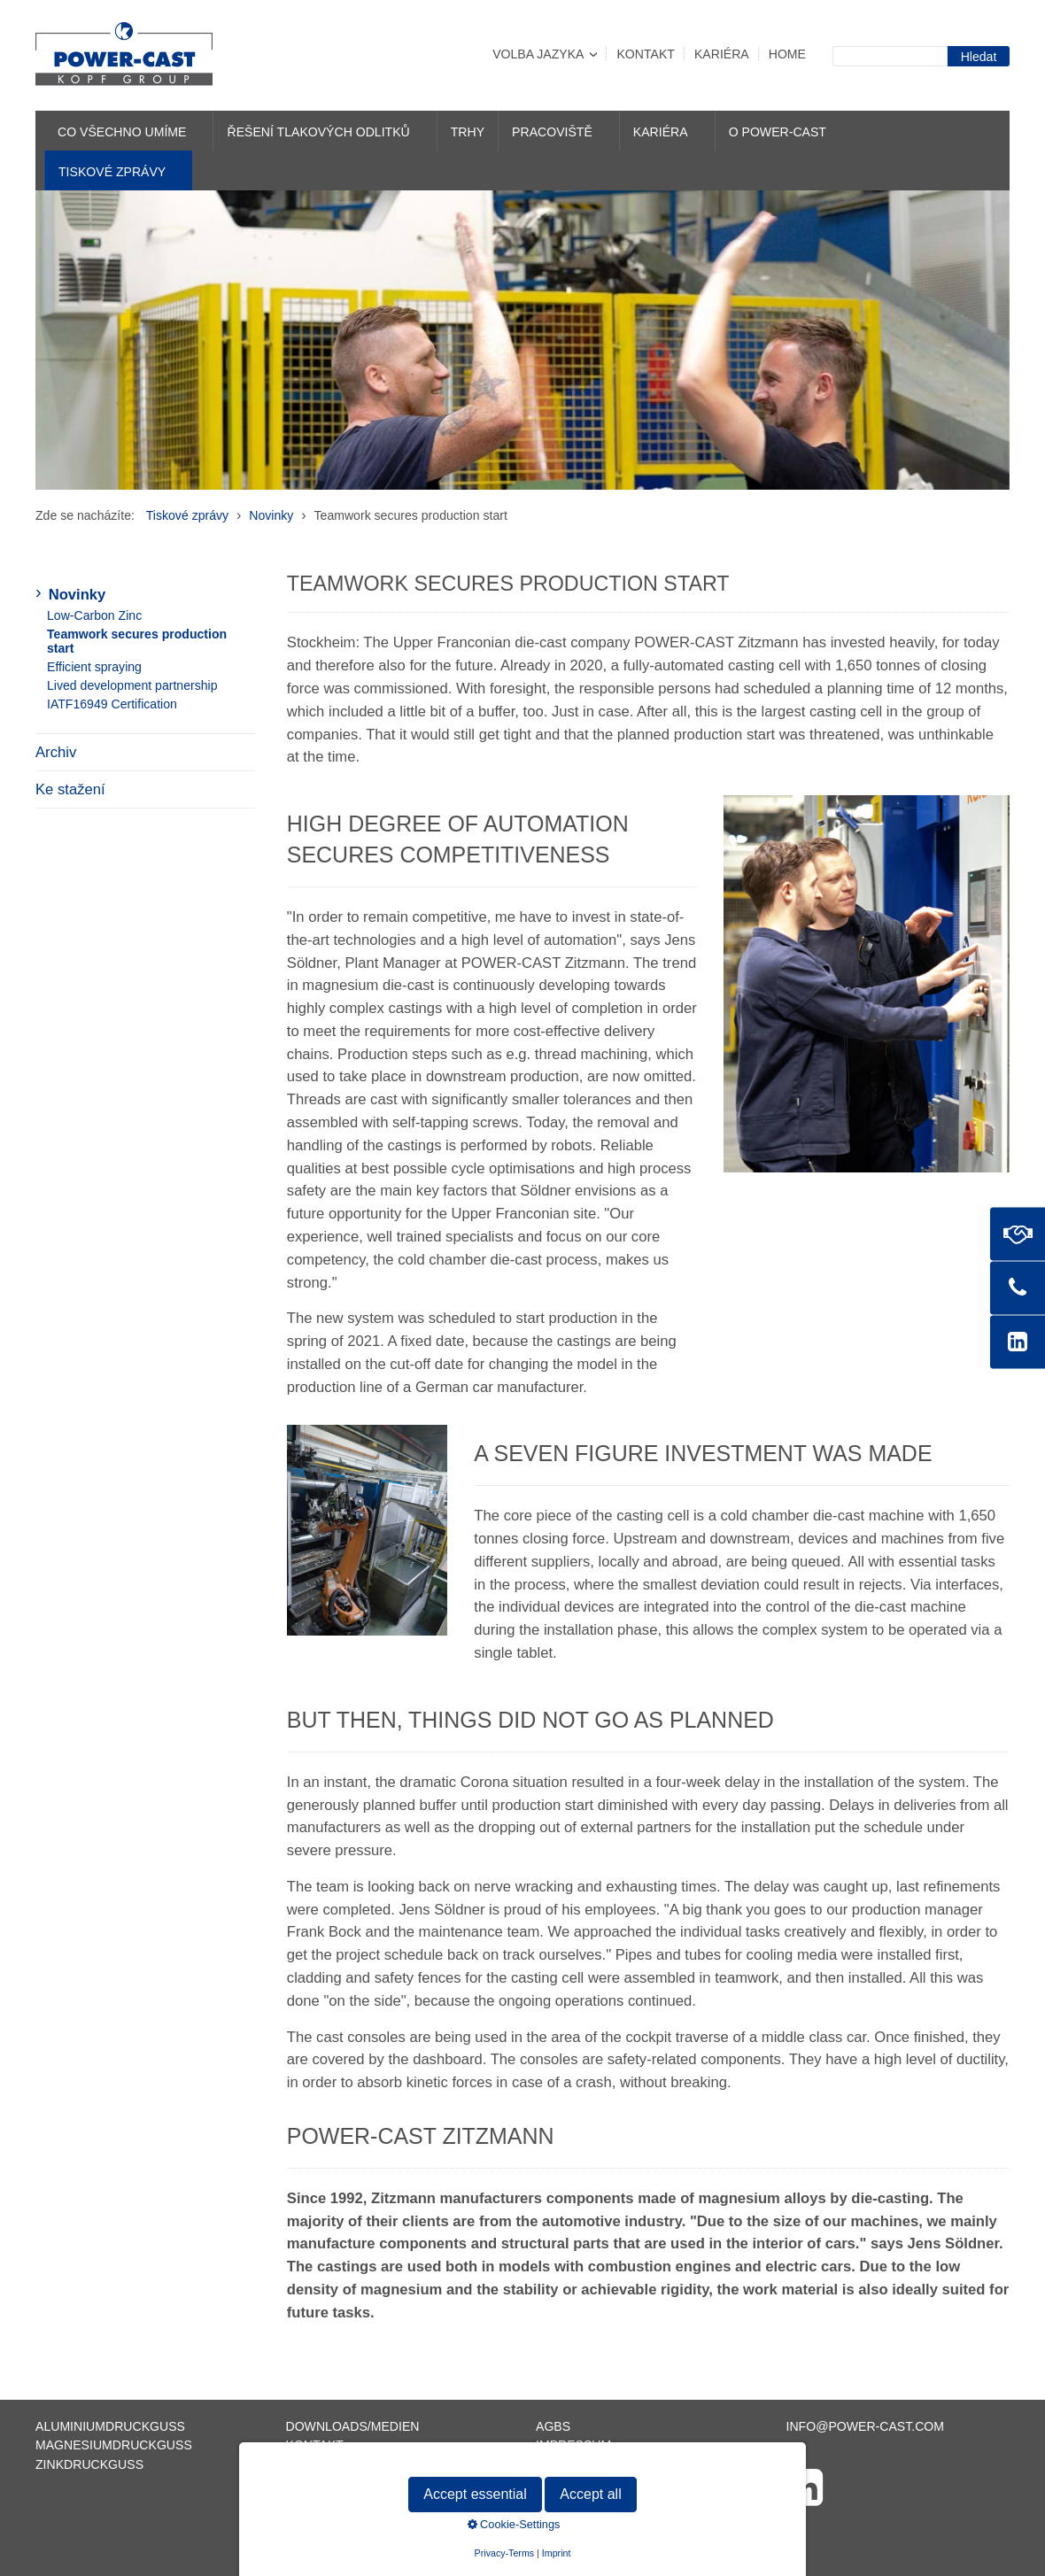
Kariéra (721, 54)
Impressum (573, 2445)
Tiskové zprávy (112, 172)
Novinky (77, 594)
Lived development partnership (132, 685)
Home (787, 54)
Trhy (467, 132)
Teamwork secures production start (137, 641)
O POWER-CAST (777, 132)
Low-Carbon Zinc (94, 615)
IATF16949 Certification (112, 704)
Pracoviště (552, 132)
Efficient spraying (94, 667)
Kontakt (645, 54)
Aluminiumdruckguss (110, 2426)
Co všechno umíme (122, 132)
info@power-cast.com (865, 2426)
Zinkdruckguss (89, 2464)
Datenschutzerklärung (620, 2464)
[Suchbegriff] (890, 56)
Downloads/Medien (353, 2426)
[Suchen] (979, 56)
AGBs (553, 2426)
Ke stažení (70, 789)
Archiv (55, 752)
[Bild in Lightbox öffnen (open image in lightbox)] (867, 983)
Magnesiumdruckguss (113, 2445)
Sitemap (313, 2464)
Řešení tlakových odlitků (318, 132)
